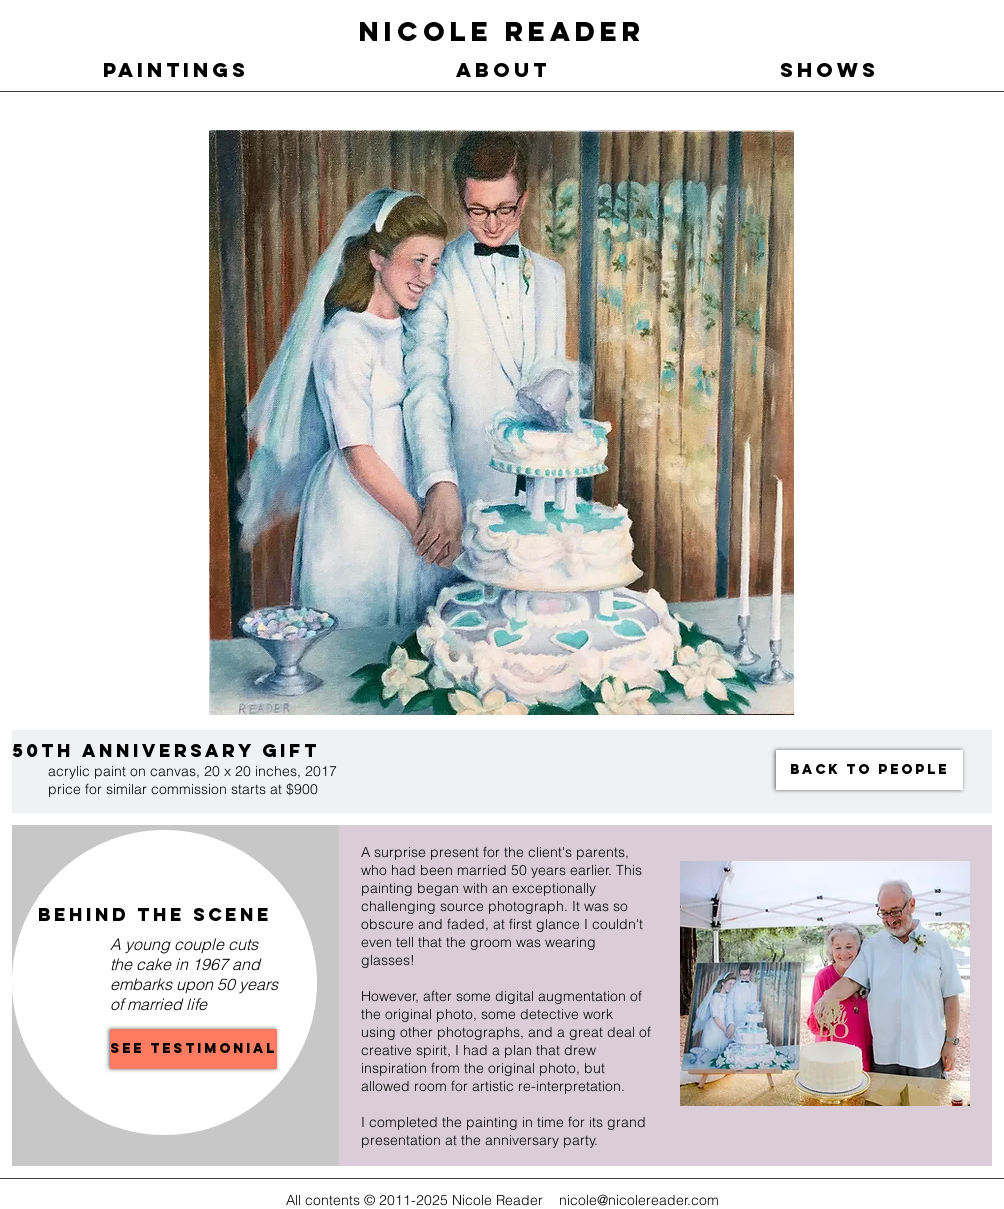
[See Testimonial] (193, 1049)
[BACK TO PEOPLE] (869, 770)
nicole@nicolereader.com (639, 1200)
